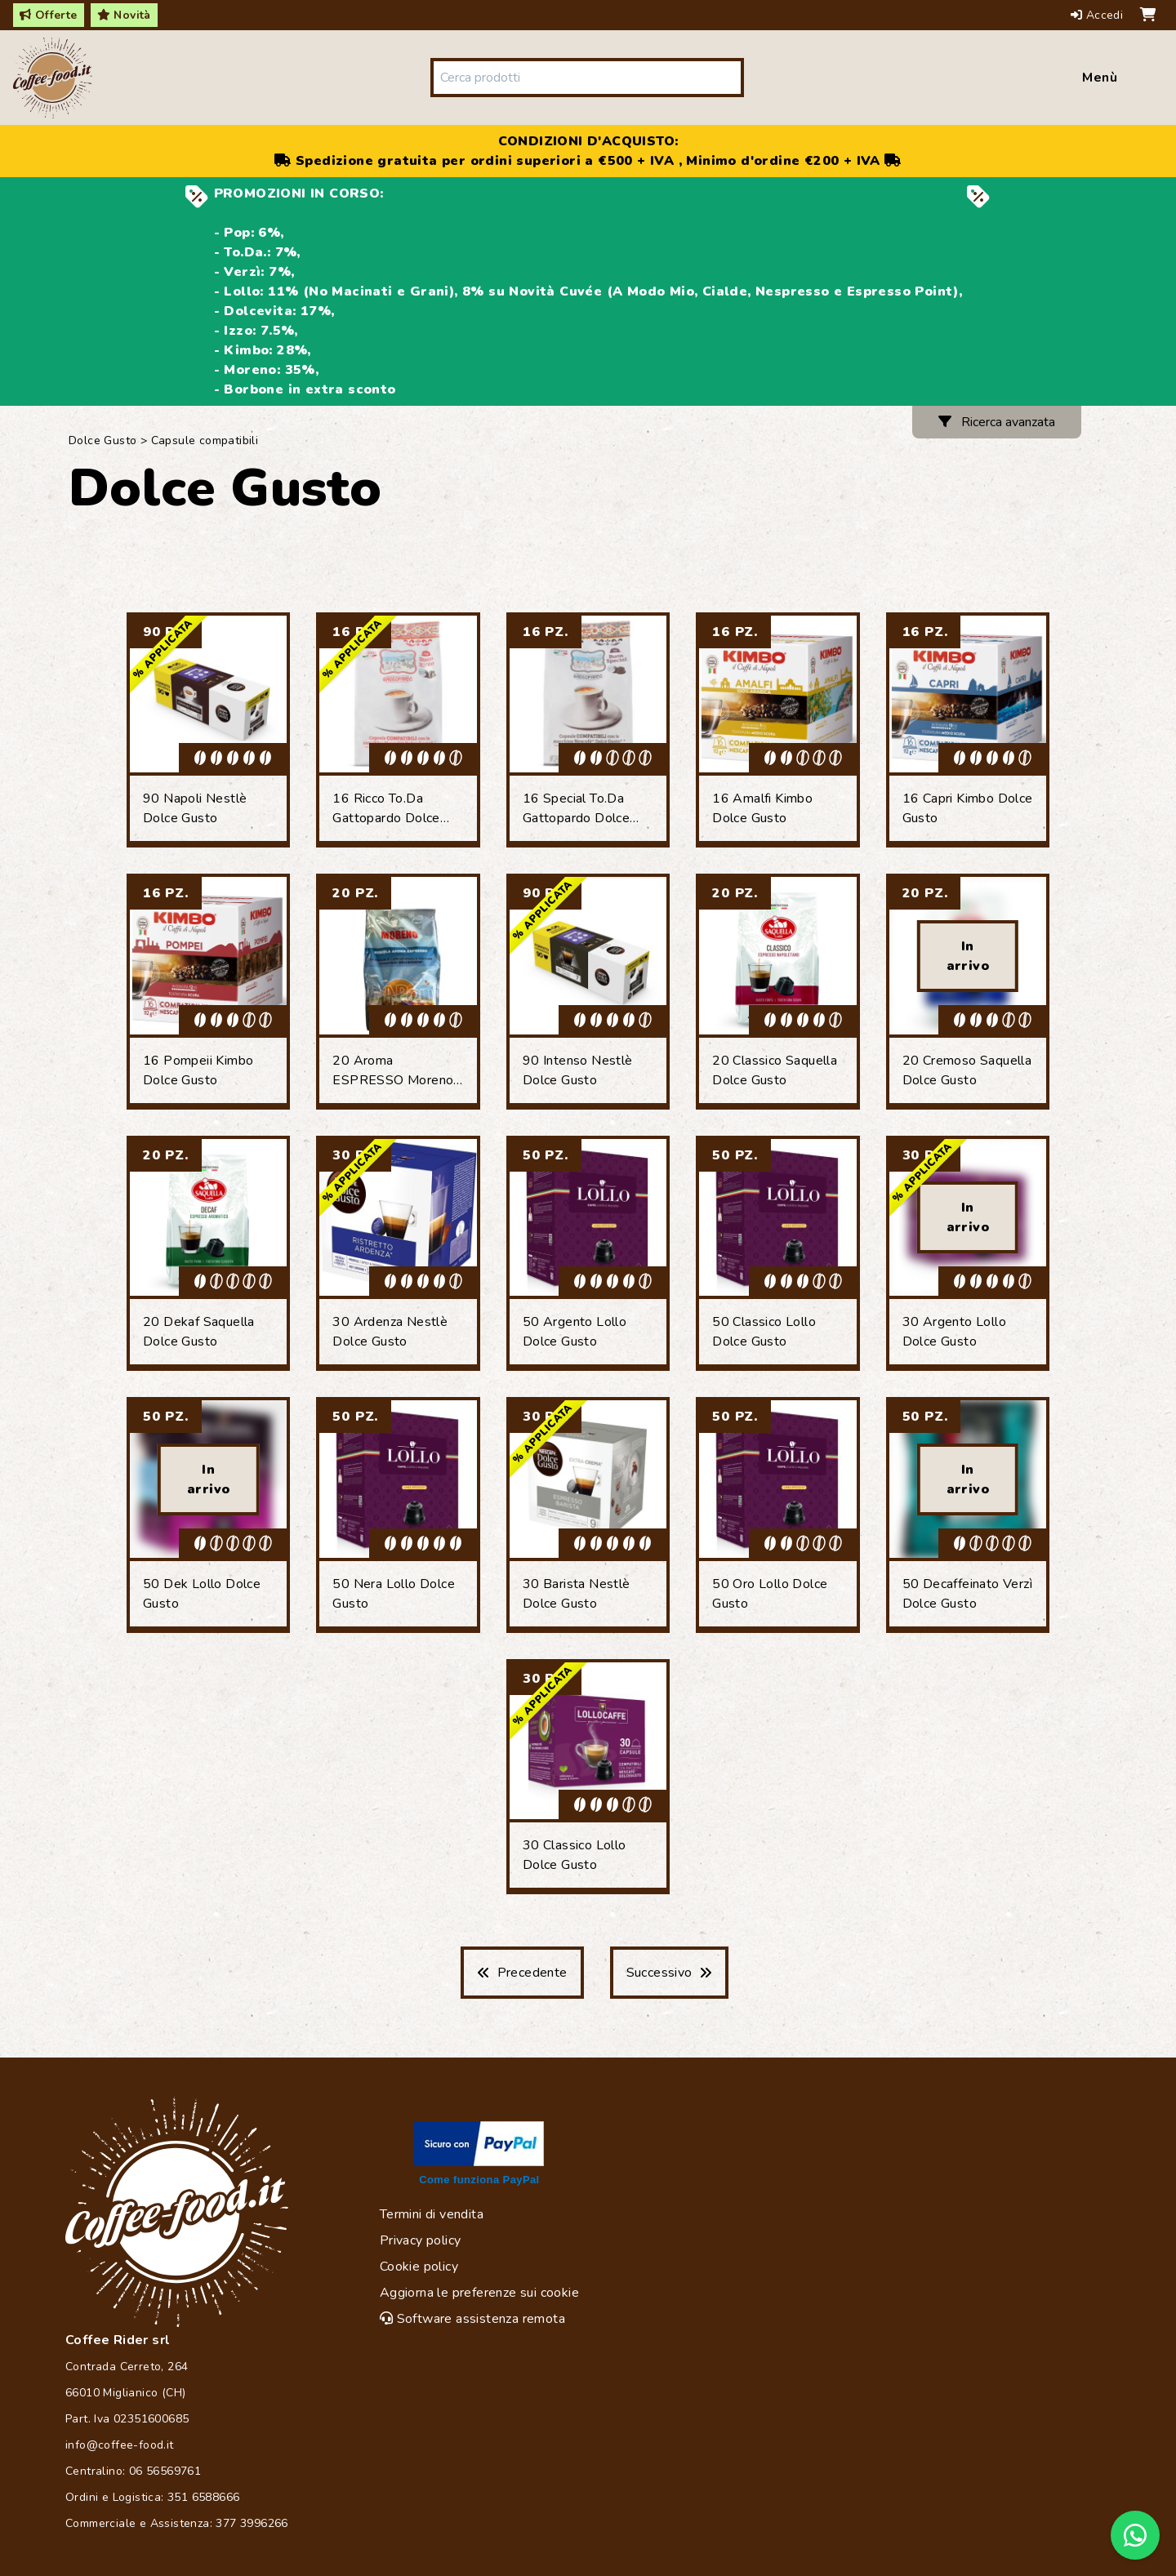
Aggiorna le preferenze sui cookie (479, 2293)
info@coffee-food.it (119, 2445)
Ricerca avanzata (996, 422)
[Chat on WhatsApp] (1135, 2535)
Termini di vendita (431, 2214)
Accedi (1099, 15)
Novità (124, 15)
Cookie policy (419, 2267)
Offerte (49, 15)
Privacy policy (420, 2240)
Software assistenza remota (472, 2319)
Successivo (669, 1973)
